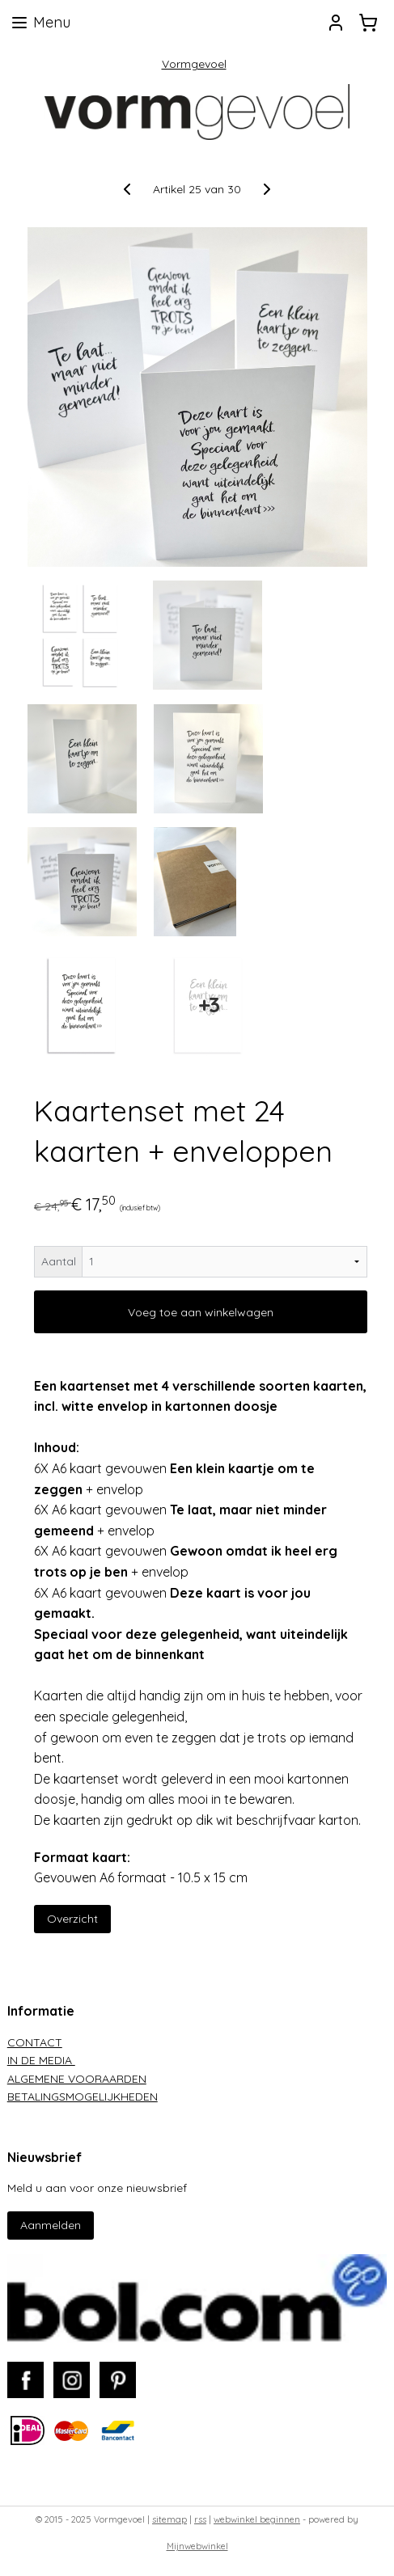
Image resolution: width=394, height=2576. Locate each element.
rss (200, 2519)
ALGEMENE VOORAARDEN (76, 2078)
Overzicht (72, 1918)
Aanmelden (50, 2225)
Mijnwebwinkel (197, 2546)
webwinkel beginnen (257, 2519)
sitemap (169, 2519)
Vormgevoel (194, 64)
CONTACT (34, 2042)
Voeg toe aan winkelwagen (200, 1311)
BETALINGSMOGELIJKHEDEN (82, 2096)
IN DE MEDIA (41, 2060)
